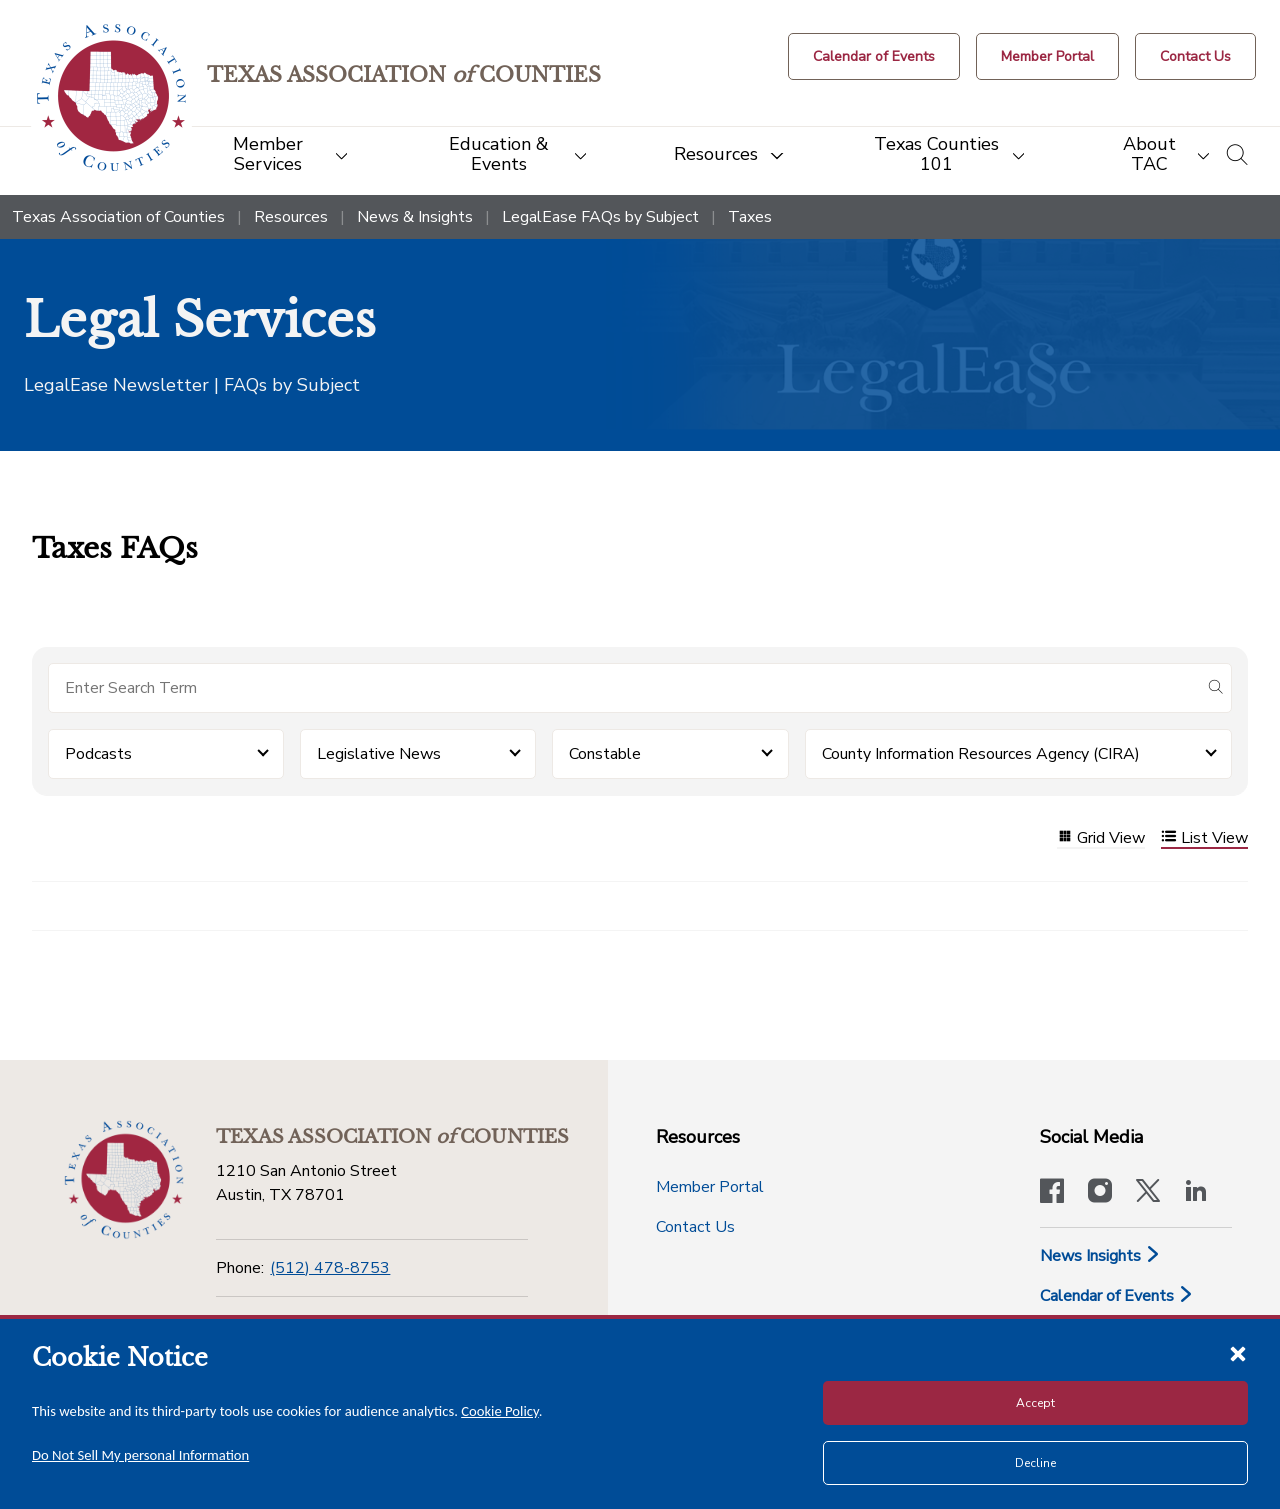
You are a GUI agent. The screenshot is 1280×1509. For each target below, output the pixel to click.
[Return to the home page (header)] (111, 97)
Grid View (1101, 838)
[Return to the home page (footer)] (124, 1180)
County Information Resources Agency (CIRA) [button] (981, 754)
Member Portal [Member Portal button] (710, 1187)
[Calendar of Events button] (874, 56)
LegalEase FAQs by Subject (600, 217)
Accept (1035, 1403)
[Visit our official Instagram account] (1100, 1193)
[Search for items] (624, 688)
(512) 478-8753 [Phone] (330, 1268)
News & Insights (415, 217)
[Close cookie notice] (1238, 1353)
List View (1204, 838)
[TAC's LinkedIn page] (1196, 1193)
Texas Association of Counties (118, 217)
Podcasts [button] (98, 754)
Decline (1035, 1463)
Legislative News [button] (379, 754)
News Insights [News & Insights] (1100, 1256)
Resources (291, 217)
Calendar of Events (1117, 1296)
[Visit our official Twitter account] (1148, 1193)
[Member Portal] (1047, 56)
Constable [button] (605, 754)
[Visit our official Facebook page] (1052, 1193)
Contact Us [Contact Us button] (695, 1227)
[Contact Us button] (1195, 56)
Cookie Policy (500, 1411)
